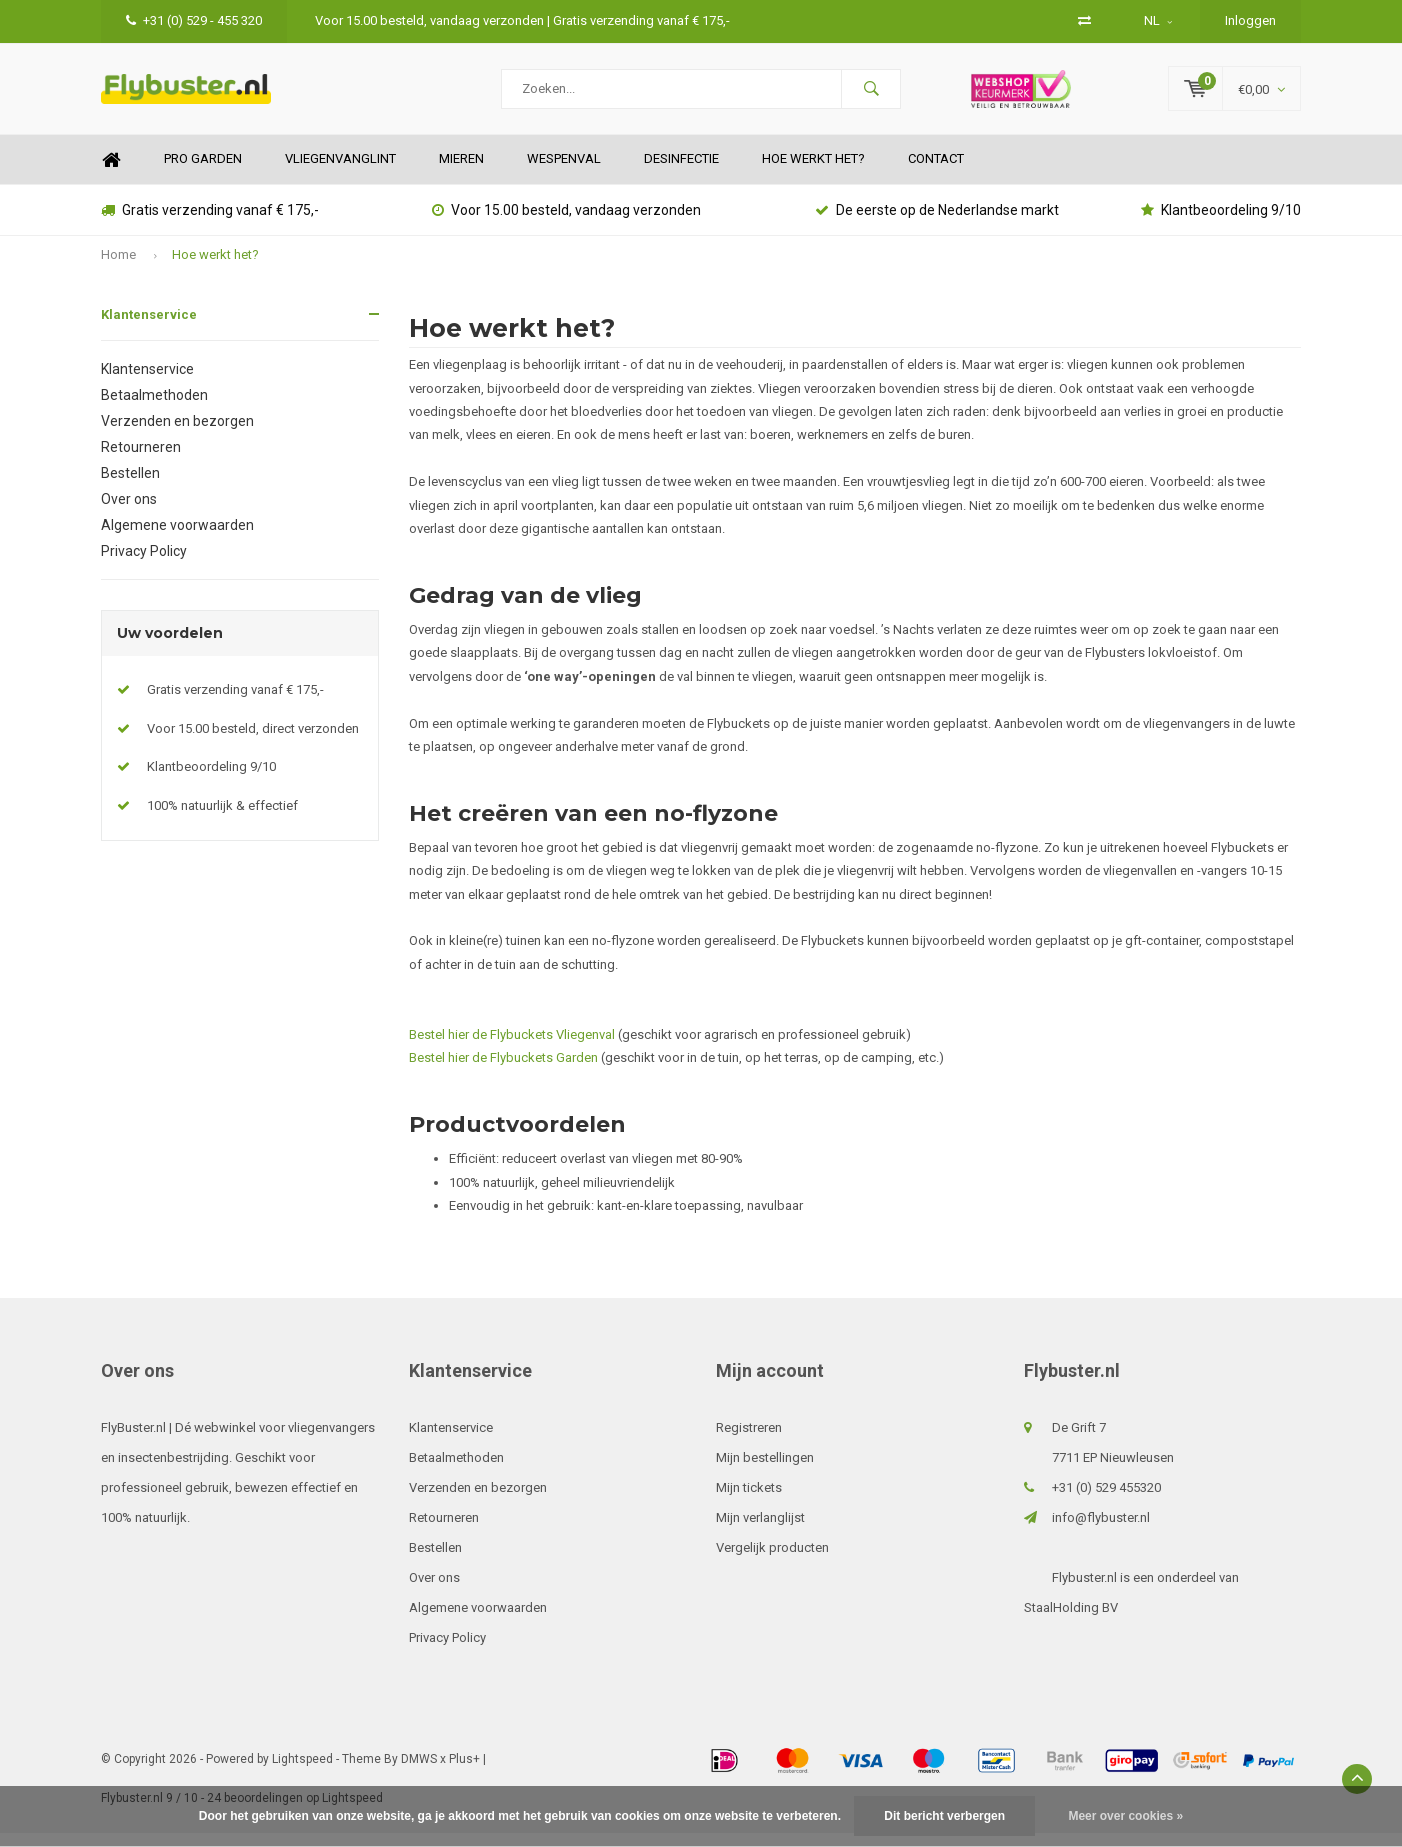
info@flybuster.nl (1101, 1531)
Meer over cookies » (1125, 1816)
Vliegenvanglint (340, 173)
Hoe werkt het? (813, 173)
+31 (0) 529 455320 (1106, 1501)
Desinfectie (681, 173)
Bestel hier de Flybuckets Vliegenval (513, 1048)
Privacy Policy (144, 565)
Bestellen (130, 487)
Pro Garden (203, 173)
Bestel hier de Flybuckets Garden (503, 1072)
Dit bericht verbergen (944, 1816)
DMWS (419, 1773)
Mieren (461, 173)
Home (111, 174)
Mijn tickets (749, 1501)
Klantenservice (149, 328)
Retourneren (141, 461)
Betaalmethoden (154, 409)
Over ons (129, 513)
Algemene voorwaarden (177, 539)
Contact (936, 173)
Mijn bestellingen (765, 1471)
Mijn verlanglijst (760, 1531)
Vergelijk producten (772, 1561)
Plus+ (464, 1773)
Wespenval (564, 173)
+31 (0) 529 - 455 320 (194, 20)
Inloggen (1250, 20)
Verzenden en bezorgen (177, 435)
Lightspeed (302, 1773)
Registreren (749, 1441)
